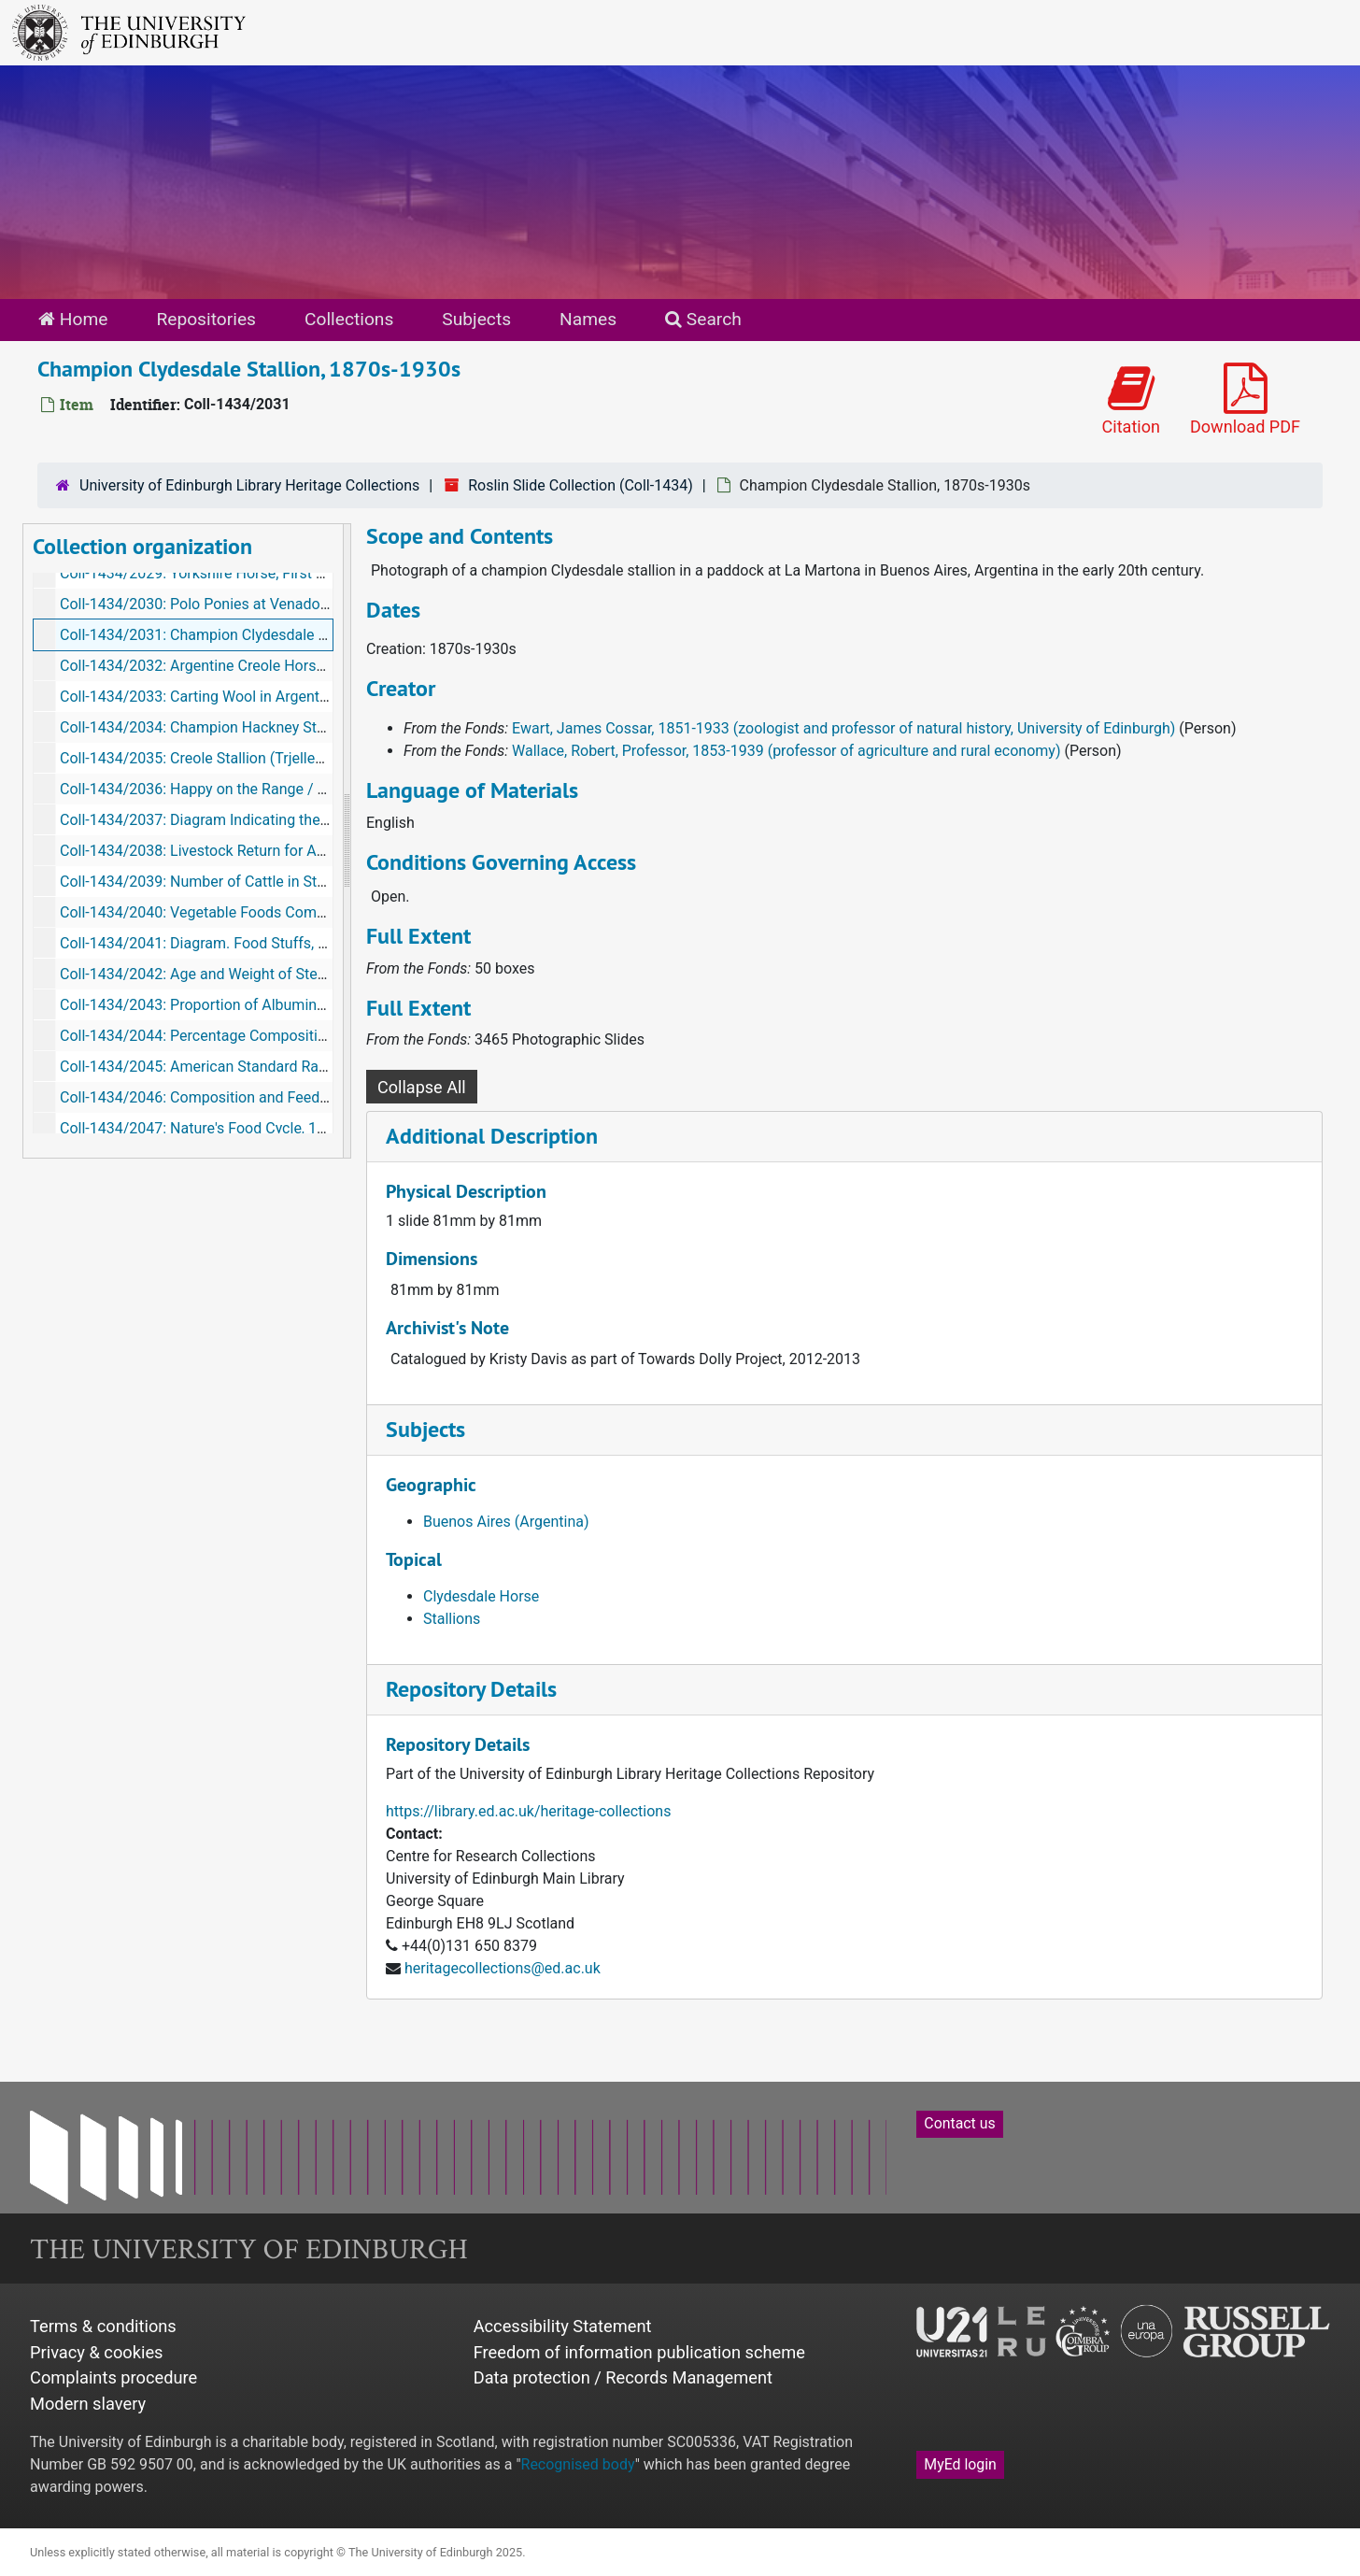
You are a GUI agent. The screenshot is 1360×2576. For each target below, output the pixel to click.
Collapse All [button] (421, 1087)
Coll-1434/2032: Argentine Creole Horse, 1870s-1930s (239, 666)
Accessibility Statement (563, 2326)
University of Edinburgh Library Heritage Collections (249, 485)
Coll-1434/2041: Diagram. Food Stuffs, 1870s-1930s (232, 943)
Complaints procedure (113, 2377)
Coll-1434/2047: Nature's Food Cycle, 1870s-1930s (227, 1128)
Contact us (959, 2123)
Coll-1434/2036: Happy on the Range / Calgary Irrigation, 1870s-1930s (292, 789)
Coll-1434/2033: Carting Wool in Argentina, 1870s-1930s (246, 696)
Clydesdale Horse (481, 1596)
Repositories (206, 319)
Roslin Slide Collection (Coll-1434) (580, 485)
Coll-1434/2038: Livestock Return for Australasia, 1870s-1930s (267, 851)
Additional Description (492, 1135)
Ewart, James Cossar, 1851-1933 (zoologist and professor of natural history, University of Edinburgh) (843, 728)
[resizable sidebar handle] (346, 841)
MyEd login (960, 2464)
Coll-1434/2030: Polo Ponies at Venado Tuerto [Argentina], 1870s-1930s (298, 604)
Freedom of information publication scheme (639, 2352)
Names (588, 319)
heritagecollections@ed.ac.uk (502, 1968)
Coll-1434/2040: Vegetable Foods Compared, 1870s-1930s (253, 912)
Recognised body (578, 2464)
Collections (349, 319)
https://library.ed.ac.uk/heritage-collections (528, 1811)
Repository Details (471, 1688)
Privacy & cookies (96, 2352)
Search (703, 319)
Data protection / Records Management (623, 2377)
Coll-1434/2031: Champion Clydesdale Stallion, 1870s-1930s (260, 635)
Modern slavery (88, 2403)
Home (72, 319)
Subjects (476, 319)
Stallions (451, 1619)
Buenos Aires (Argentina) (506, 1521)
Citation (1131, 399)
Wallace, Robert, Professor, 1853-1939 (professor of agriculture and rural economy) (786, 751)
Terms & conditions (103, 2326)
